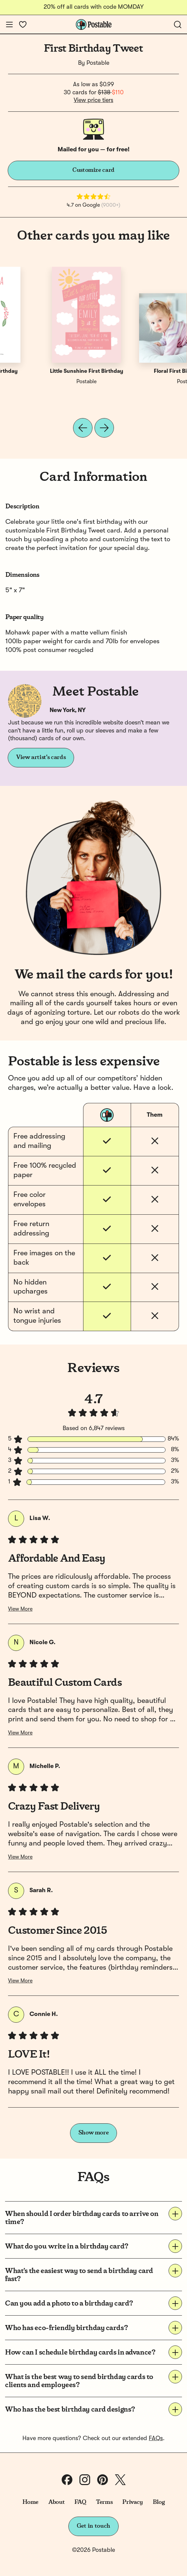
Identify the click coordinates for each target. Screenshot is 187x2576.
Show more (93, 2133)
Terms (104, 2502)
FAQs (156, 2438)
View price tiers (93, 100)
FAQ (80, 2502)
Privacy (132, 2502)
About (56, 2502)
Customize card (93, 170)
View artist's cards (41, 757)
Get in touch (93, 2526)
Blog (159, 2502)
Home (30, 2502)
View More (20, 1609)
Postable (97, 63)
